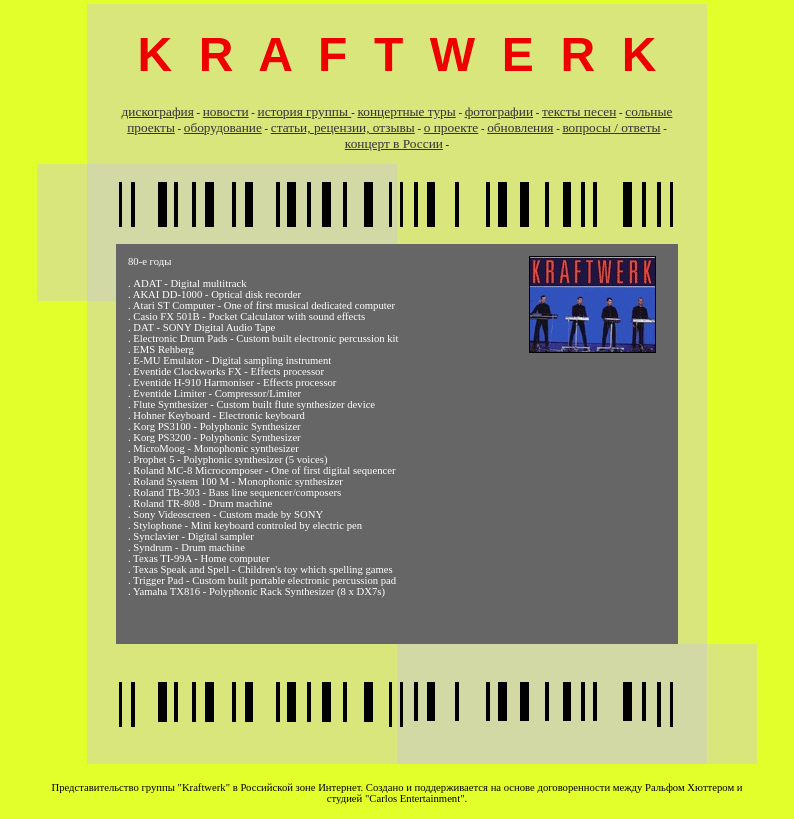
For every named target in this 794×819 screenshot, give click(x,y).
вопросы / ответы (611, 127)
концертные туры (407, 111)
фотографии (499, 111)
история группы (305, 111)
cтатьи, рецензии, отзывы (343, 127)
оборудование (223, 127)
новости (226, 111)
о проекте (451, 127)
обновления (520, 127)
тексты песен (579, 111)
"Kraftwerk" (204, 787)
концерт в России (394, 143)
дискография (158, 111)
